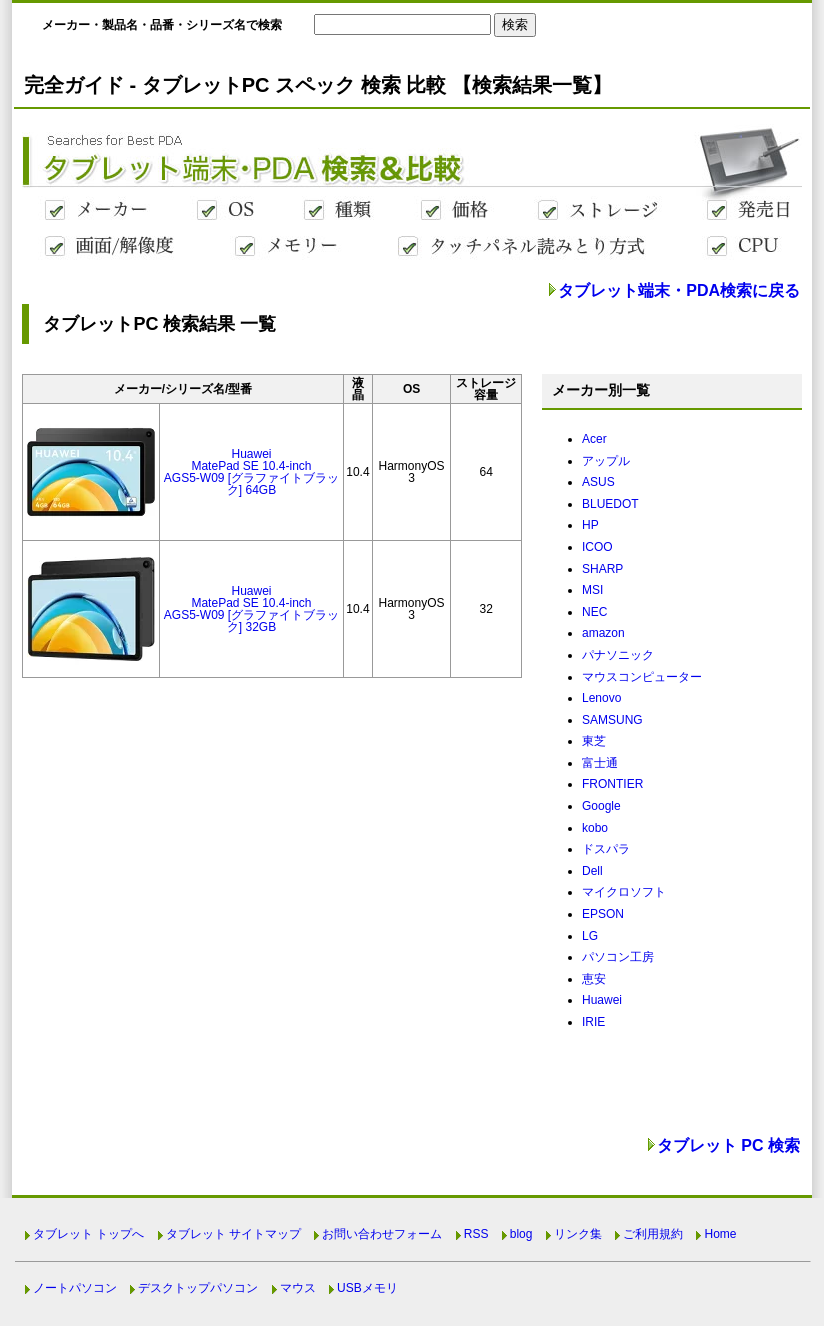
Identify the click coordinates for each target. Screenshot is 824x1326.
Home (720, 1234)
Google (601, 806)
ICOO (597, 547)
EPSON (603, 914)
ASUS (598, 482)
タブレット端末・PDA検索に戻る (679, 290)
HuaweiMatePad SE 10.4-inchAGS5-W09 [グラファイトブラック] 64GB (251, 472)
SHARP (602, 569)
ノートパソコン (75, 1288)
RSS (476, 1234)
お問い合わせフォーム (382, 1234)
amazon (603, 633)
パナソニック (618, 655)
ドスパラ (606, 849)
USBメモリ (367, 1288)
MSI (592, 590)
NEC (594, 612)
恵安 (594, 979)
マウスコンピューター (642, 677)
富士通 (600, 763)
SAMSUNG (612, 720)
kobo (595, 828)
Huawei (602, 1000)
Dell (592, 871)
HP (590, 525)
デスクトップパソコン (198, 1288)
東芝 (594, 741)
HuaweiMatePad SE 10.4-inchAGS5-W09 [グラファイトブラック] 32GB (251, 609)
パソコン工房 (618, 957)
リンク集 (578, 1234)
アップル (606, 461)
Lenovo (601, 698)
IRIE (593, 1022)
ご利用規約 (653, 1234)
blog (521, 1234)
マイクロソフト (624, 892)
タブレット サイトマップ (233, 1234)
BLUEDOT (610, 504)
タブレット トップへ (88, 1234)
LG (590, 936)
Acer (594, 439)
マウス (298, 1288)
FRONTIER (612, 784)
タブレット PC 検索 (728, 1145)
